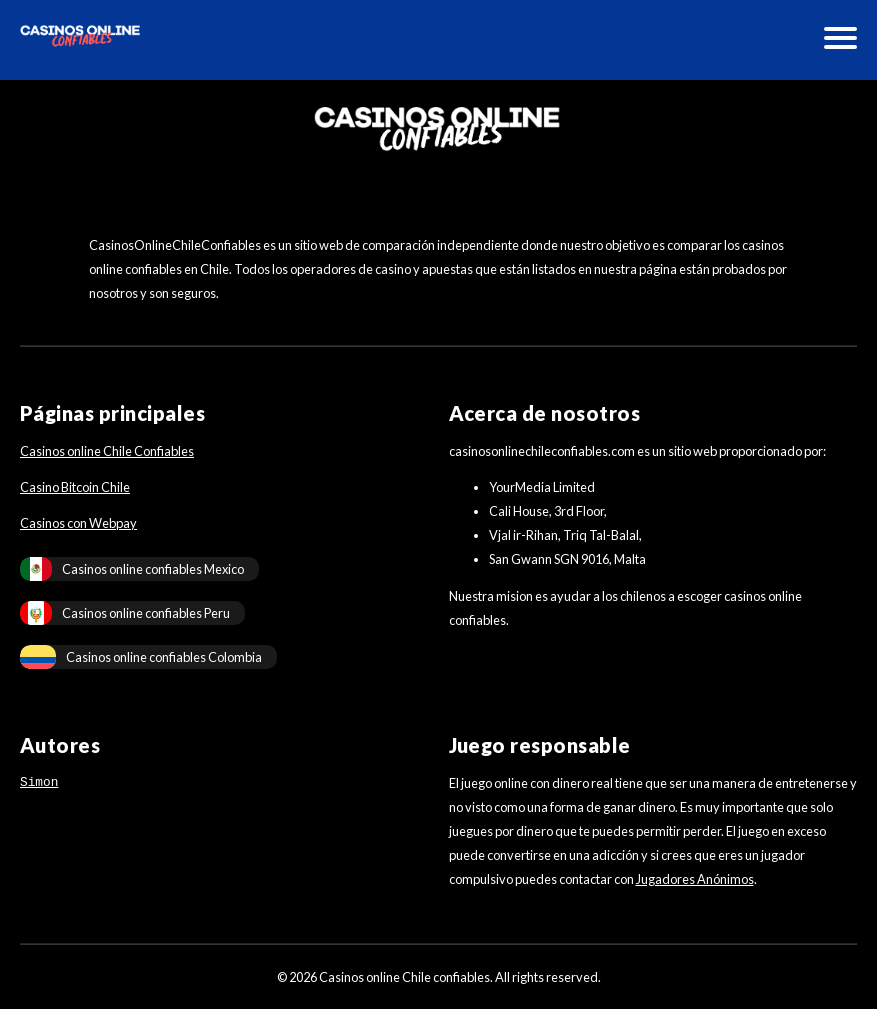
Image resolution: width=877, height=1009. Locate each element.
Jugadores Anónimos (695, 879)
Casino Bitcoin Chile (75, 487)
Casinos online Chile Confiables (107, 451)
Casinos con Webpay (78, 523)
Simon (39, 783)
